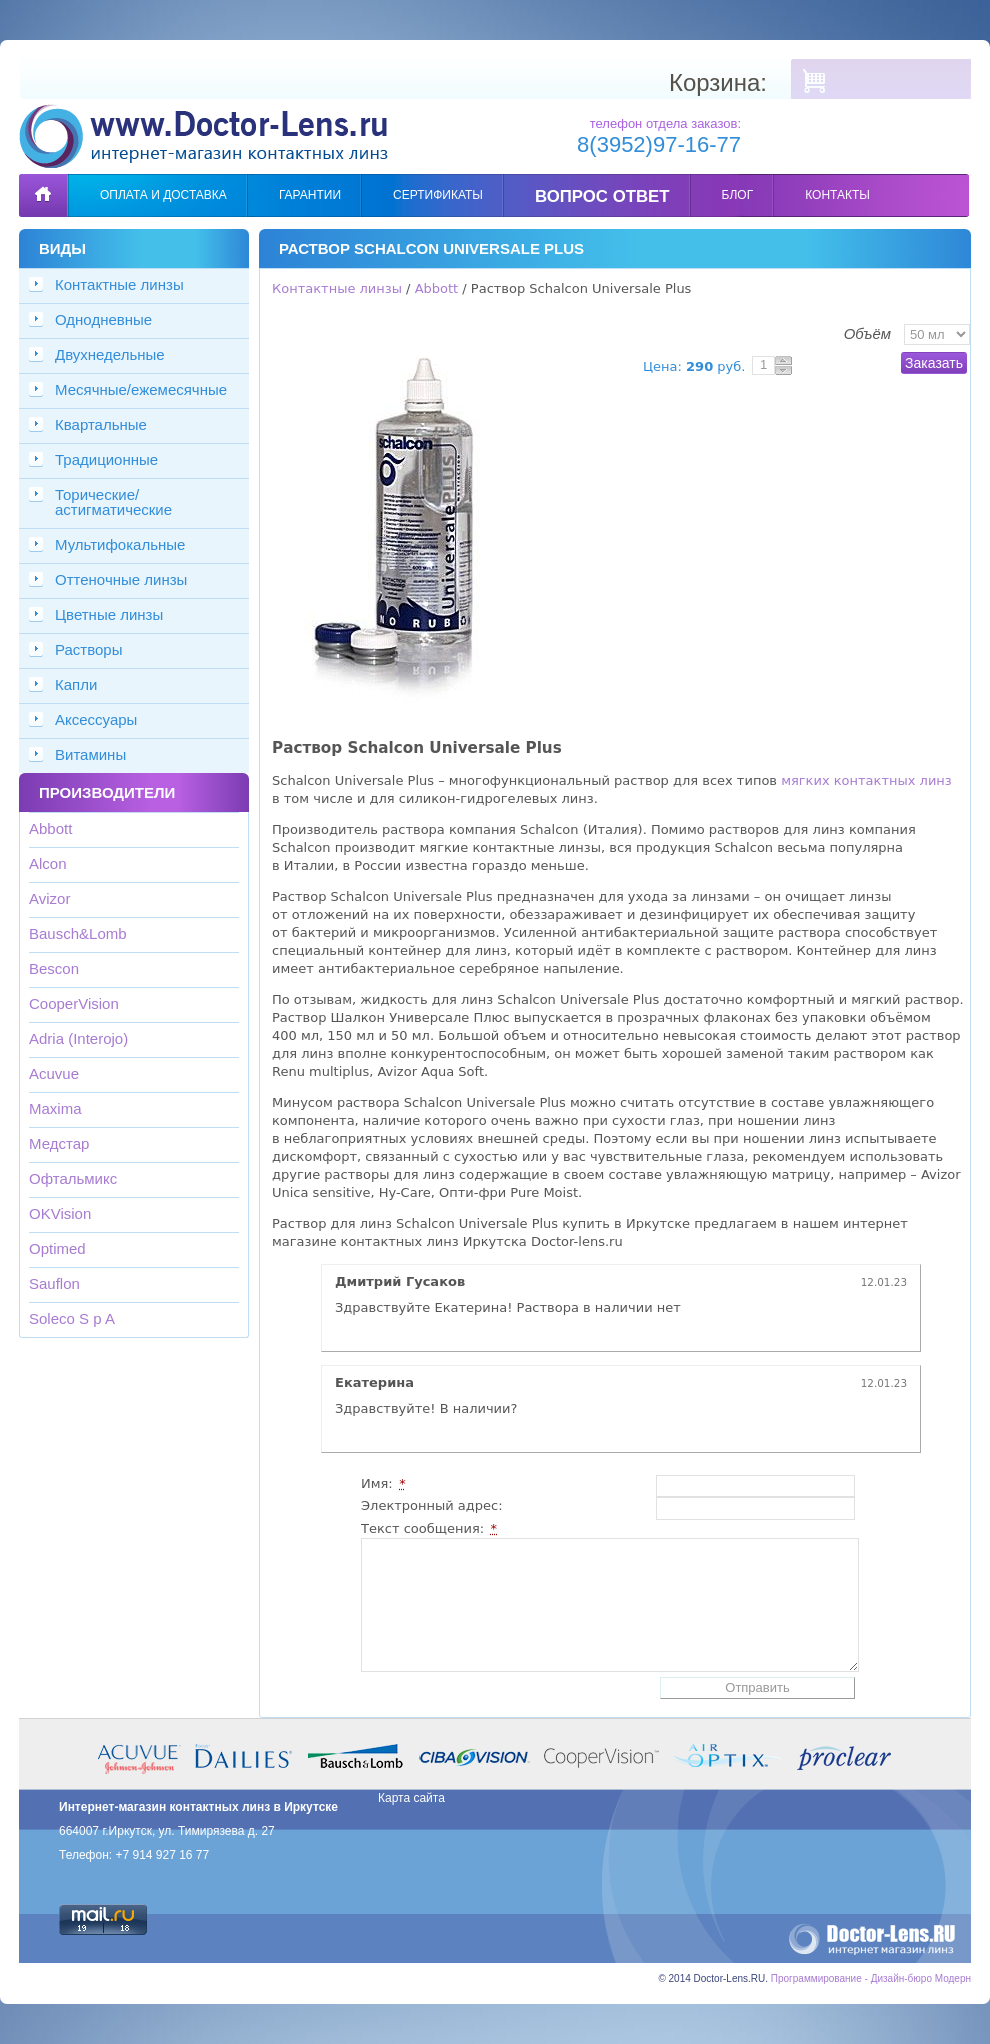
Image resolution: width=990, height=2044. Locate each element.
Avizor (49, 898)
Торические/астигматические (113, 502)
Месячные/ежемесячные (141, 389)
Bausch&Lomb (78, 933)
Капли (76, 684)
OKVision (60, 1213)
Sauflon (54, 1283)
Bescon (54, 968)
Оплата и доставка (163, 195)
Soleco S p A (72, 1318)
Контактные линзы (119, 284)
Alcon (48, 863)
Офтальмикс (73, 1178)
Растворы (89, 649)
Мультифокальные (120, 544)
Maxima (55, 1108)
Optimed (57, 1248)
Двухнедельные (110, 354)
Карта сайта (411, 1798)
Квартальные (101, 424)
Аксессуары (96, 719)
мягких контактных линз (866, 780)
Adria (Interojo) (78, 1038)
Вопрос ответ (602, 196)
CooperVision (74, 1003)
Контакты (837, 195)
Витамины (90, 754)
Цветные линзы (109, 614)
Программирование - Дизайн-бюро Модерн (871, 1978)
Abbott (50, 828)
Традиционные (106, 459)
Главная (43, 180)
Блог (738, 195)
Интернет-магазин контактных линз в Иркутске (198, 1807)
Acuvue (54, 1073)
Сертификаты (438, 195)
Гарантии (310, 195)
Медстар (59, 1143)
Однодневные (103, 319)
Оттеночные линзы (121, 579)
